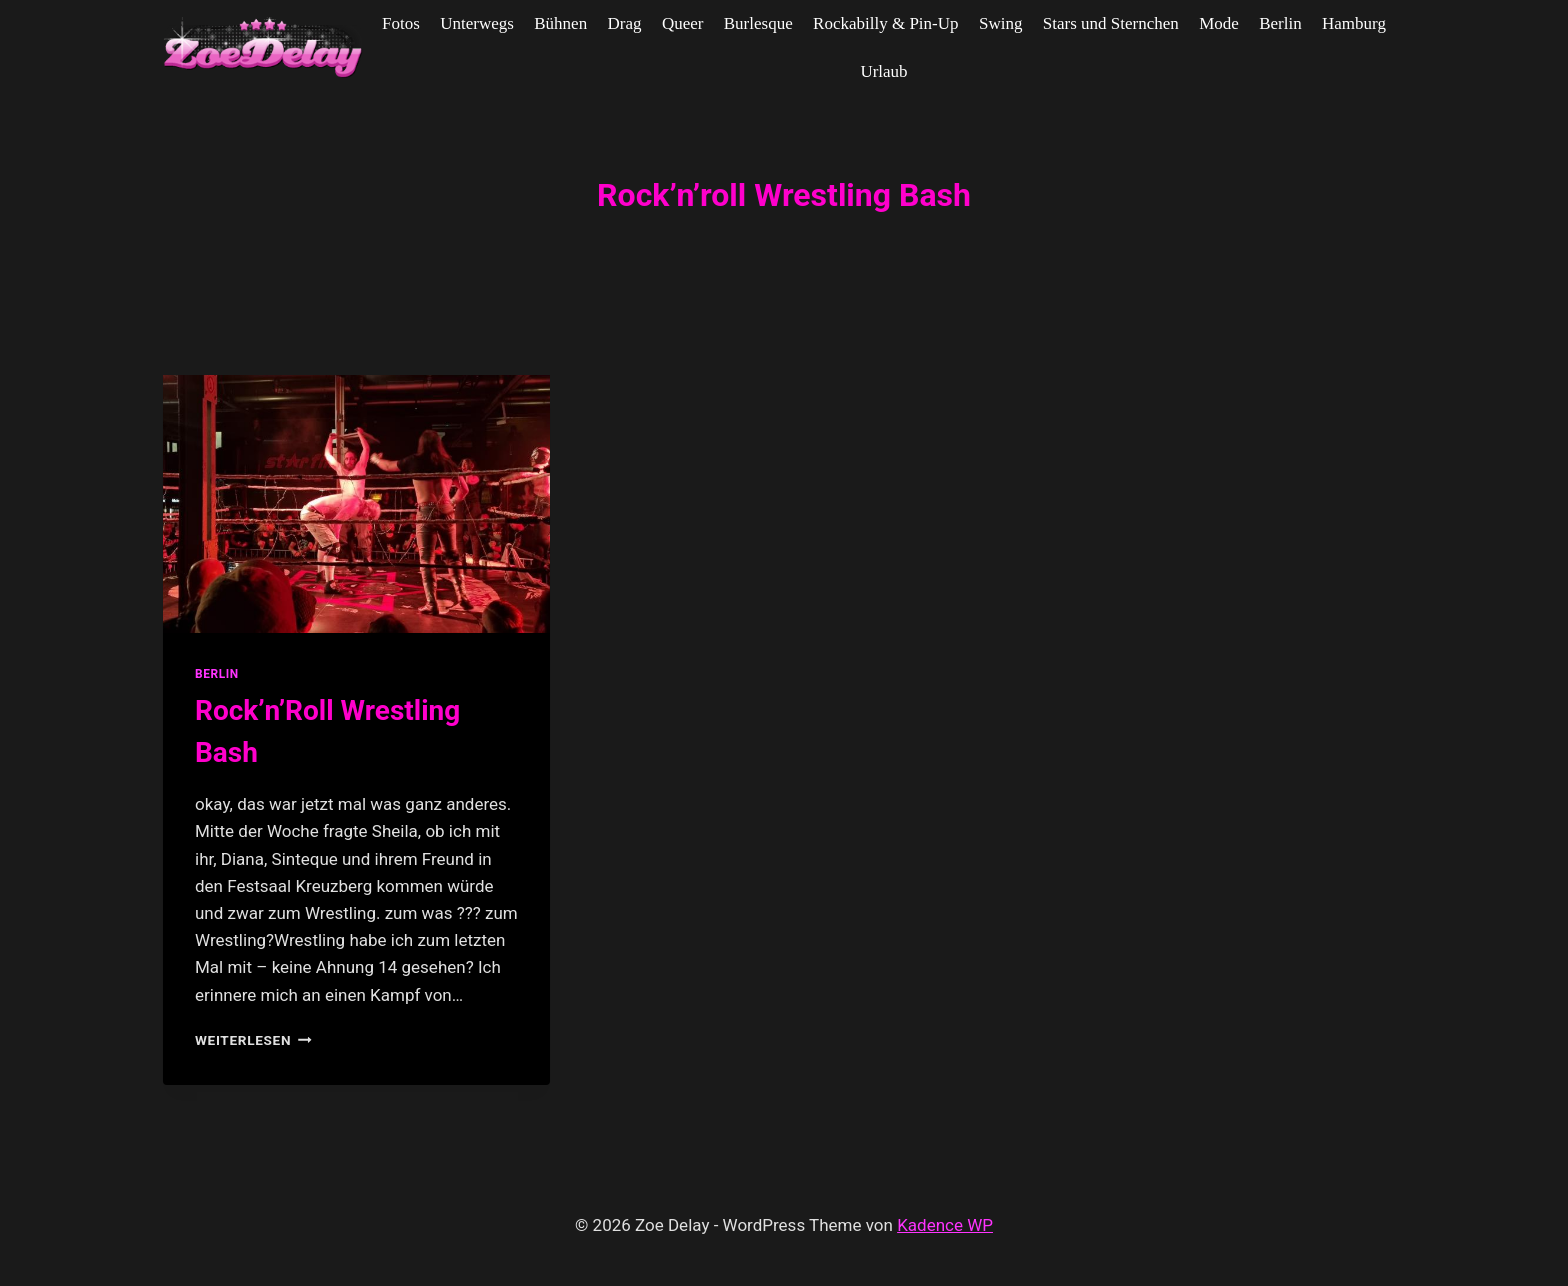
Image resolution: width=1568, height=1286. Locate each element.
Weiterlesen (253, 1040)
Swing (1000, 23)
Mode (1219, 23)
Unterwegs (477, 23)
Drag (625, 23)
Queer (683, 23)
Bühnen (560, 23)
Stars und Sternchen (1111, 23)
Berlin (1280, 23)
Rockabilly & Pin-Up (885, 23)
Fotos (401, 23)
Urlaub (883, 71)
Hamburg (1354, 23)
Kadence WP (945, 1225)
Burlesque (758, 23)
